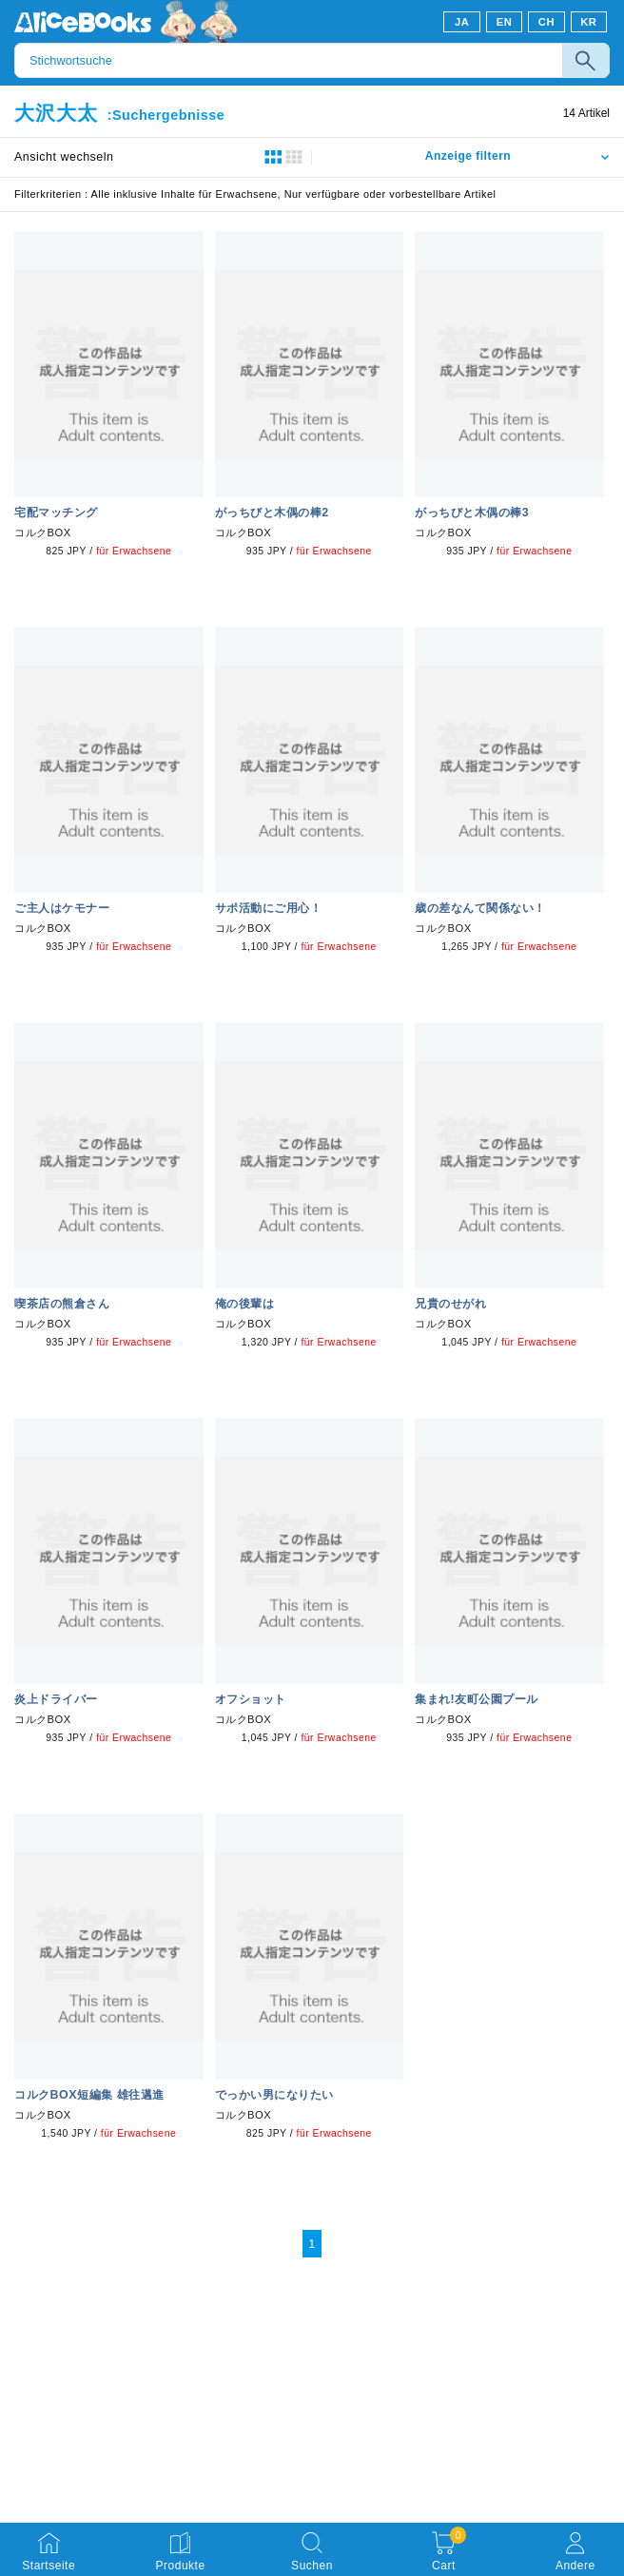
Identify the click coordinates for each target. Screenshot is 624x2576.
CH (546, 22)
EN (505, 22)
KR (588, 22)
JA (462, 22)
